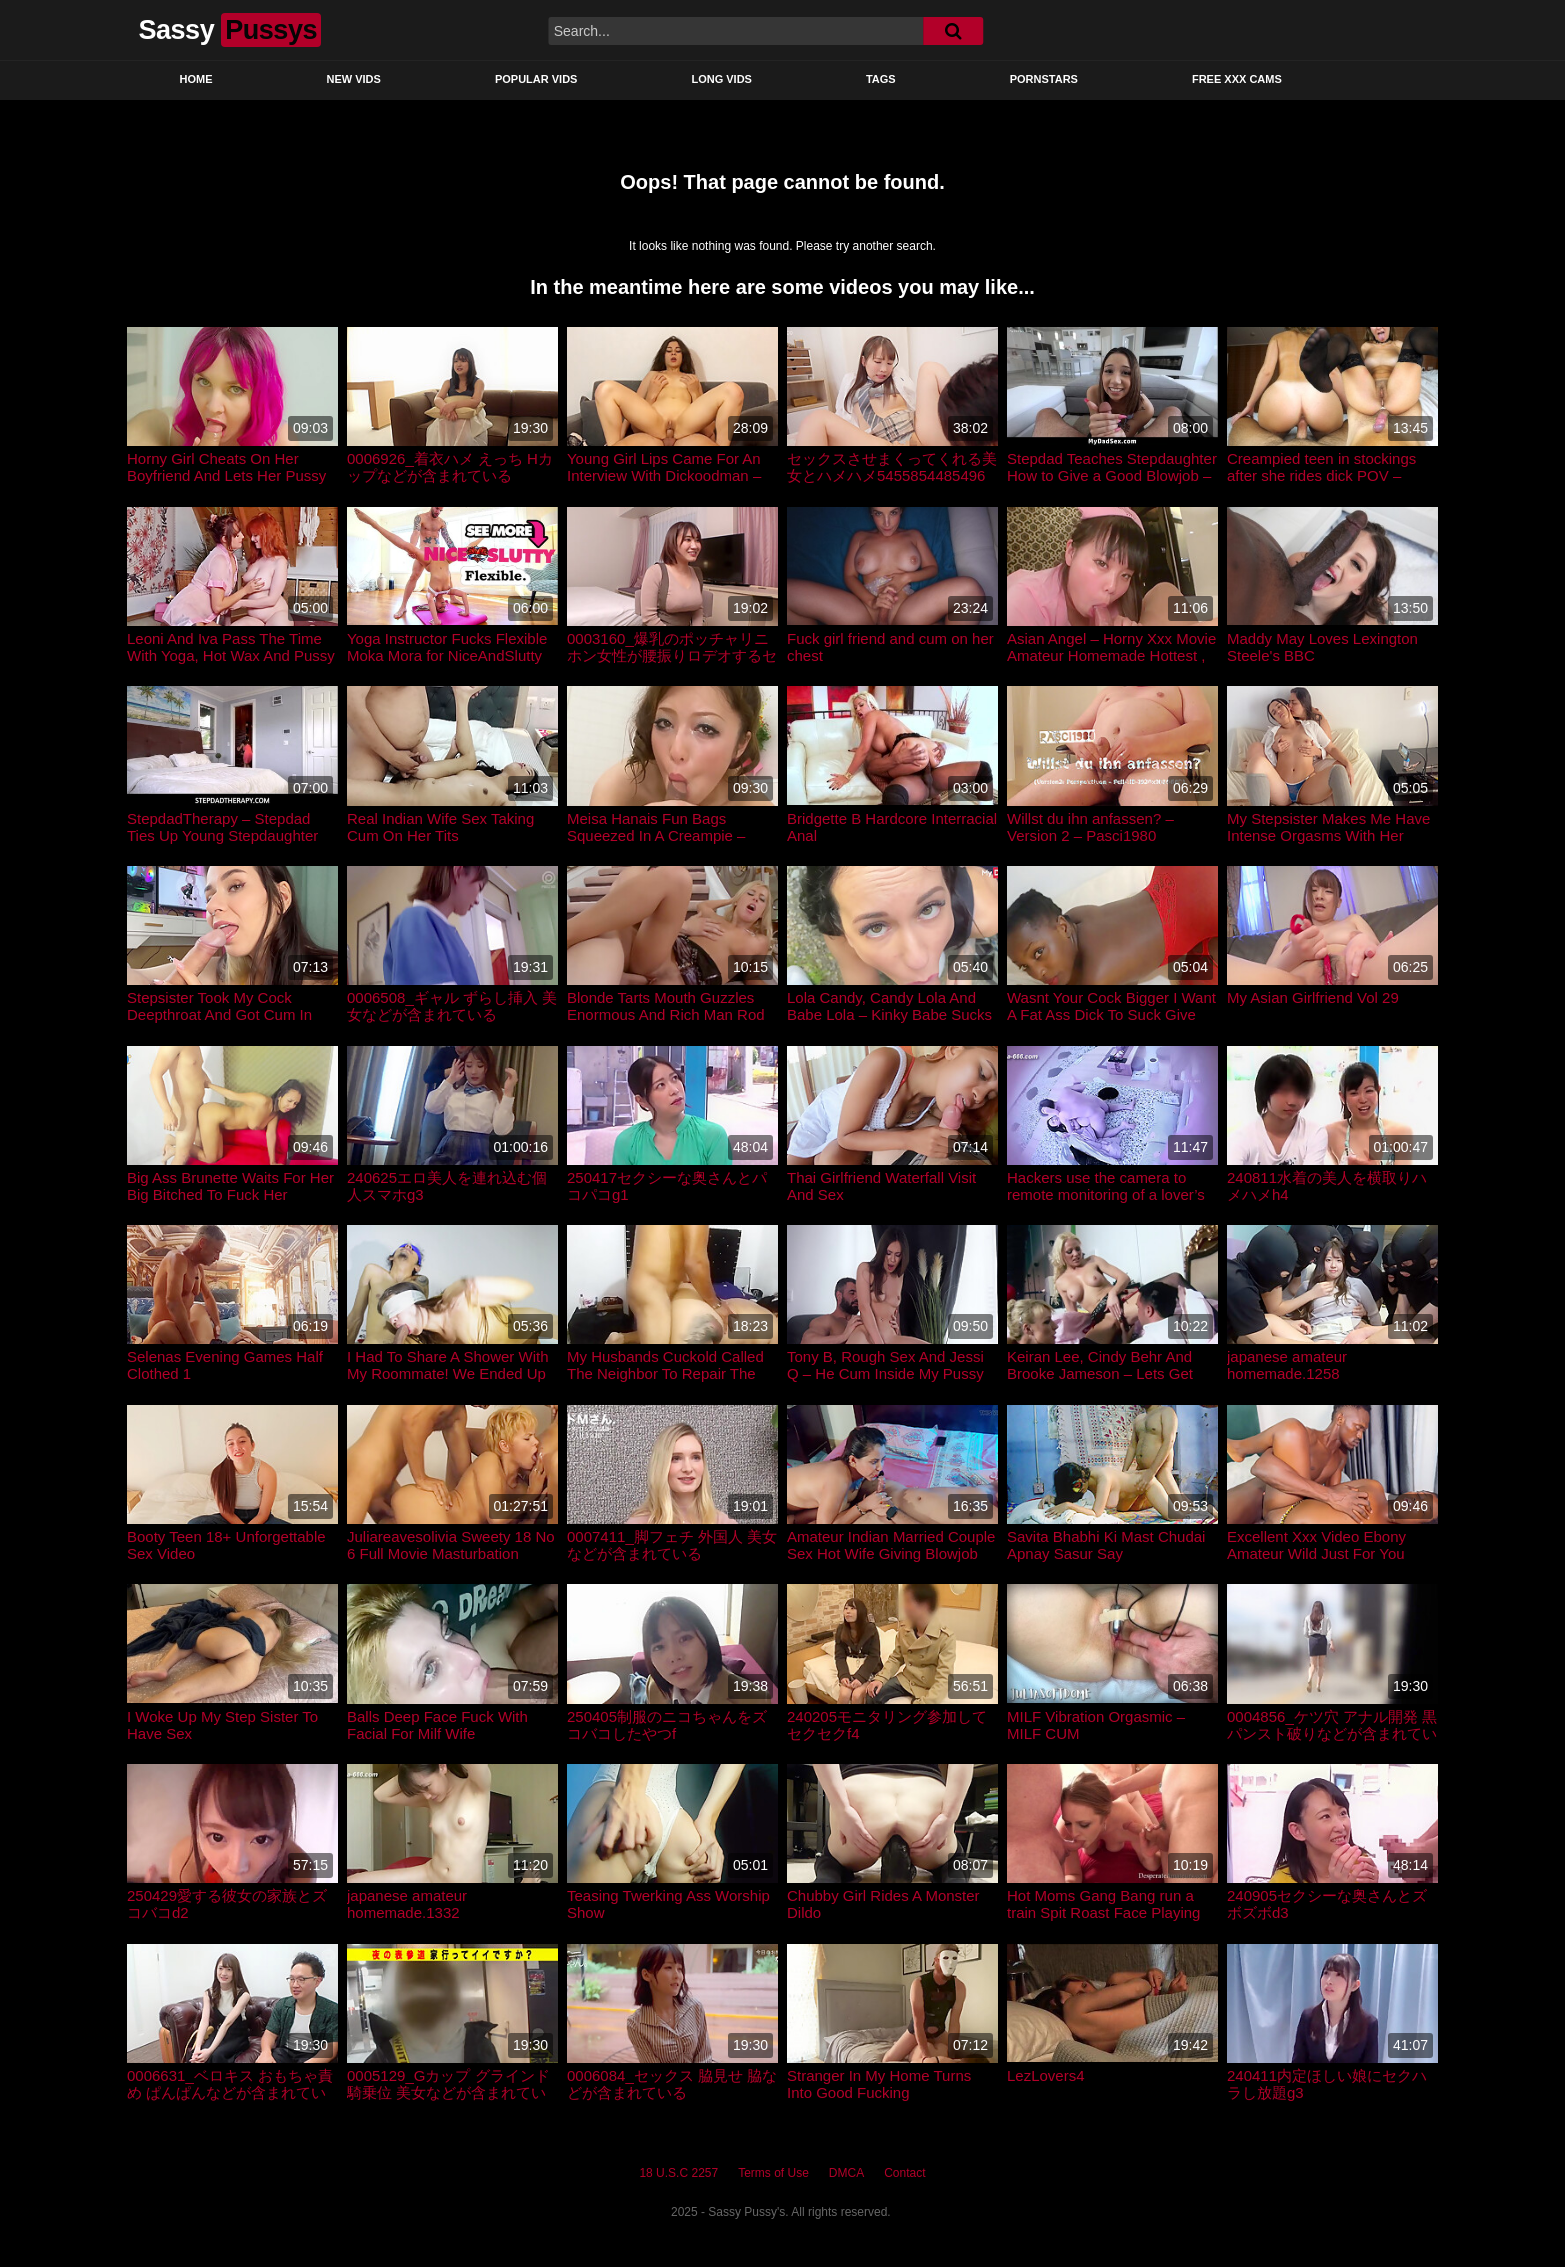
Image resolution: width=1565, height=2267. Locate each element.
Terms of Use (773, 2173)
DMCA (846, 2173)
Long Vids (721, 79)
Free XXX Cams (1237, 79)
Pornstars (1044, 79)
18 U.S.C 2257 (678, 2173)
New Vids (354, 79)
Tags (881, 79)
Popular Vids (536, 79)
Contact (904, 2173)
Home (196, 79)
